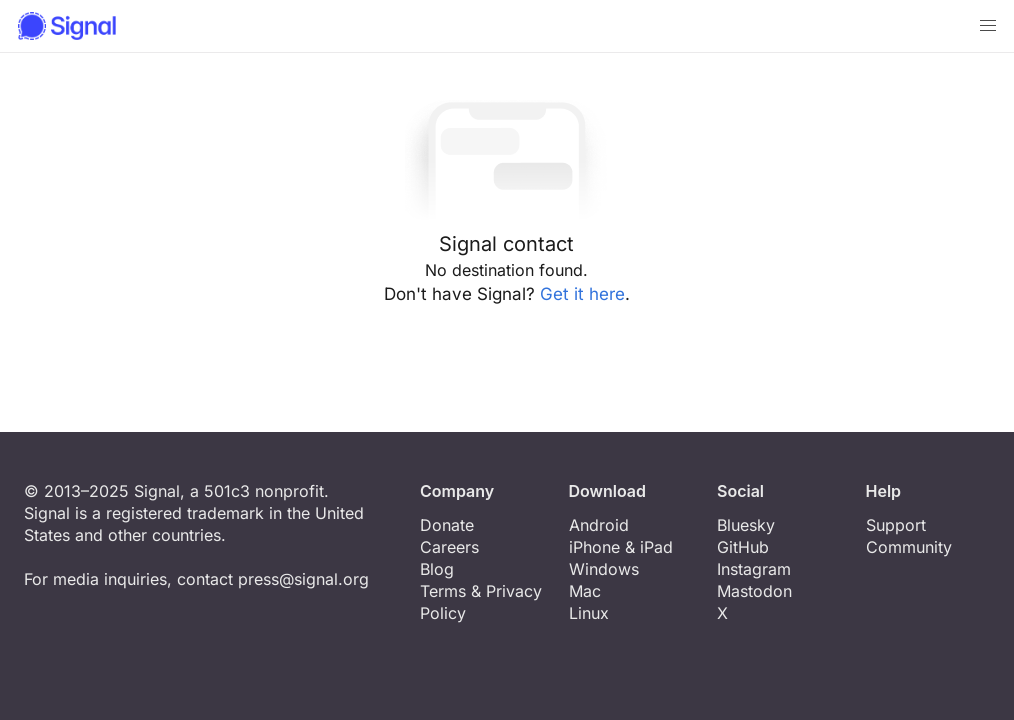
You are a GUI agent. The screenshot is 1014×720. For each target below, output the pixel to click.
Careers (449, 547)
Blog (437, 569)
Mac (585, 591)
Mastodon (754, 591)
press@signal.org (303, 579)
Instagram (754, 569)
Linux (589, 613)
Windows (604, 569)
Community (909, 547)
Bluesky (746, 525)
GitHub (743, 547)
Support (896, 525)
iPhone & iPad (621, 547)
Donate (447, 525)
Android (599, 525)
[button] (988, 26)
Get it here (582, 294)
